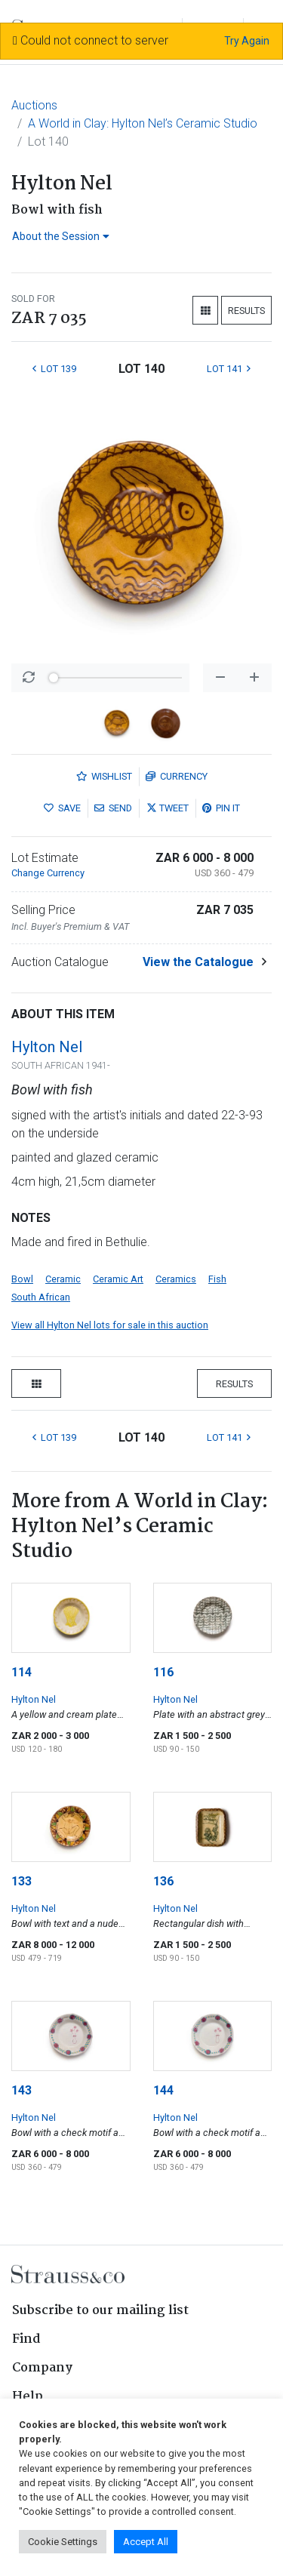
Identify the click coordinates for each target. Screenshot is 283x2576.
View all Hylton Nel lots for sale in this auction (109, 1325)
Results (246, 310)
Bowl (22, 1279)
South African (40, 1297)
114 (21, 1672)
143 (21, 2090)
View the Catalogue (198, 962)
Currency (177, 776)
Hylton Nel (46, 1047)
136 (163, 1881)
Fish (217, 1279)
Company (42, 2368)
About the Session (60, 236)
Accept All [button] (145, 2541)
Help (27, 2397)
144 (163, 2090)
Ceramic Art (118, 1279)
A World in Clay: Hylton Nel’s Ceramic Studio (142, 123)
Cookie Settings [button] (62, 2541)
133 (21, 1881)
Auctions (34, 105)
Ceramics (175, 1279)
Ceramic (63, 1279)
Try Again (246, 41)
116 (163, 1672)
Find (26, 2339)
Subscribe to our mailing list (100, 2311)
